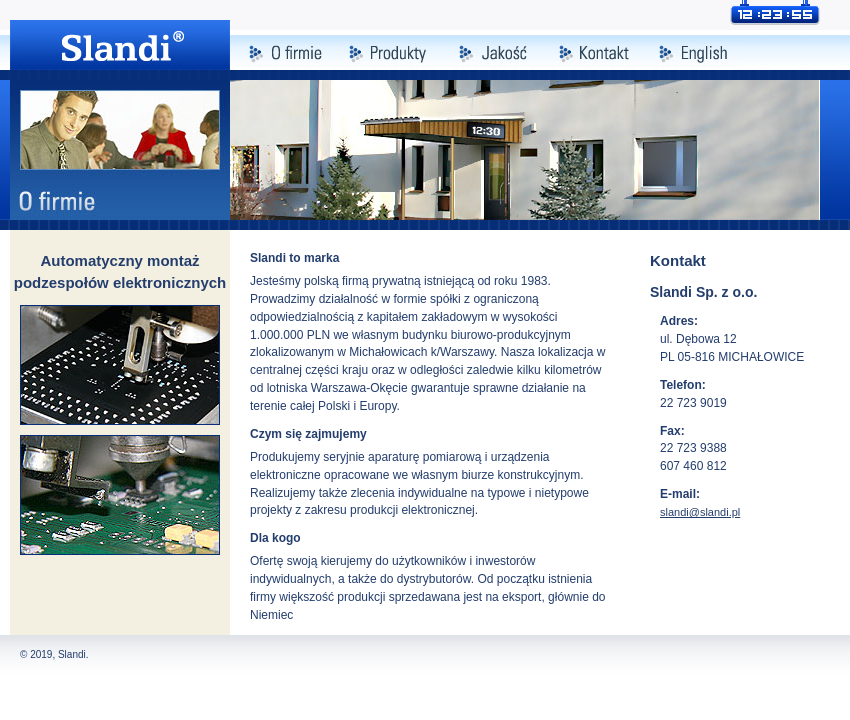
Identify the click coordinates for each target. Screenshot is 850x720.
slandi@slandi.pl (700, 512)
